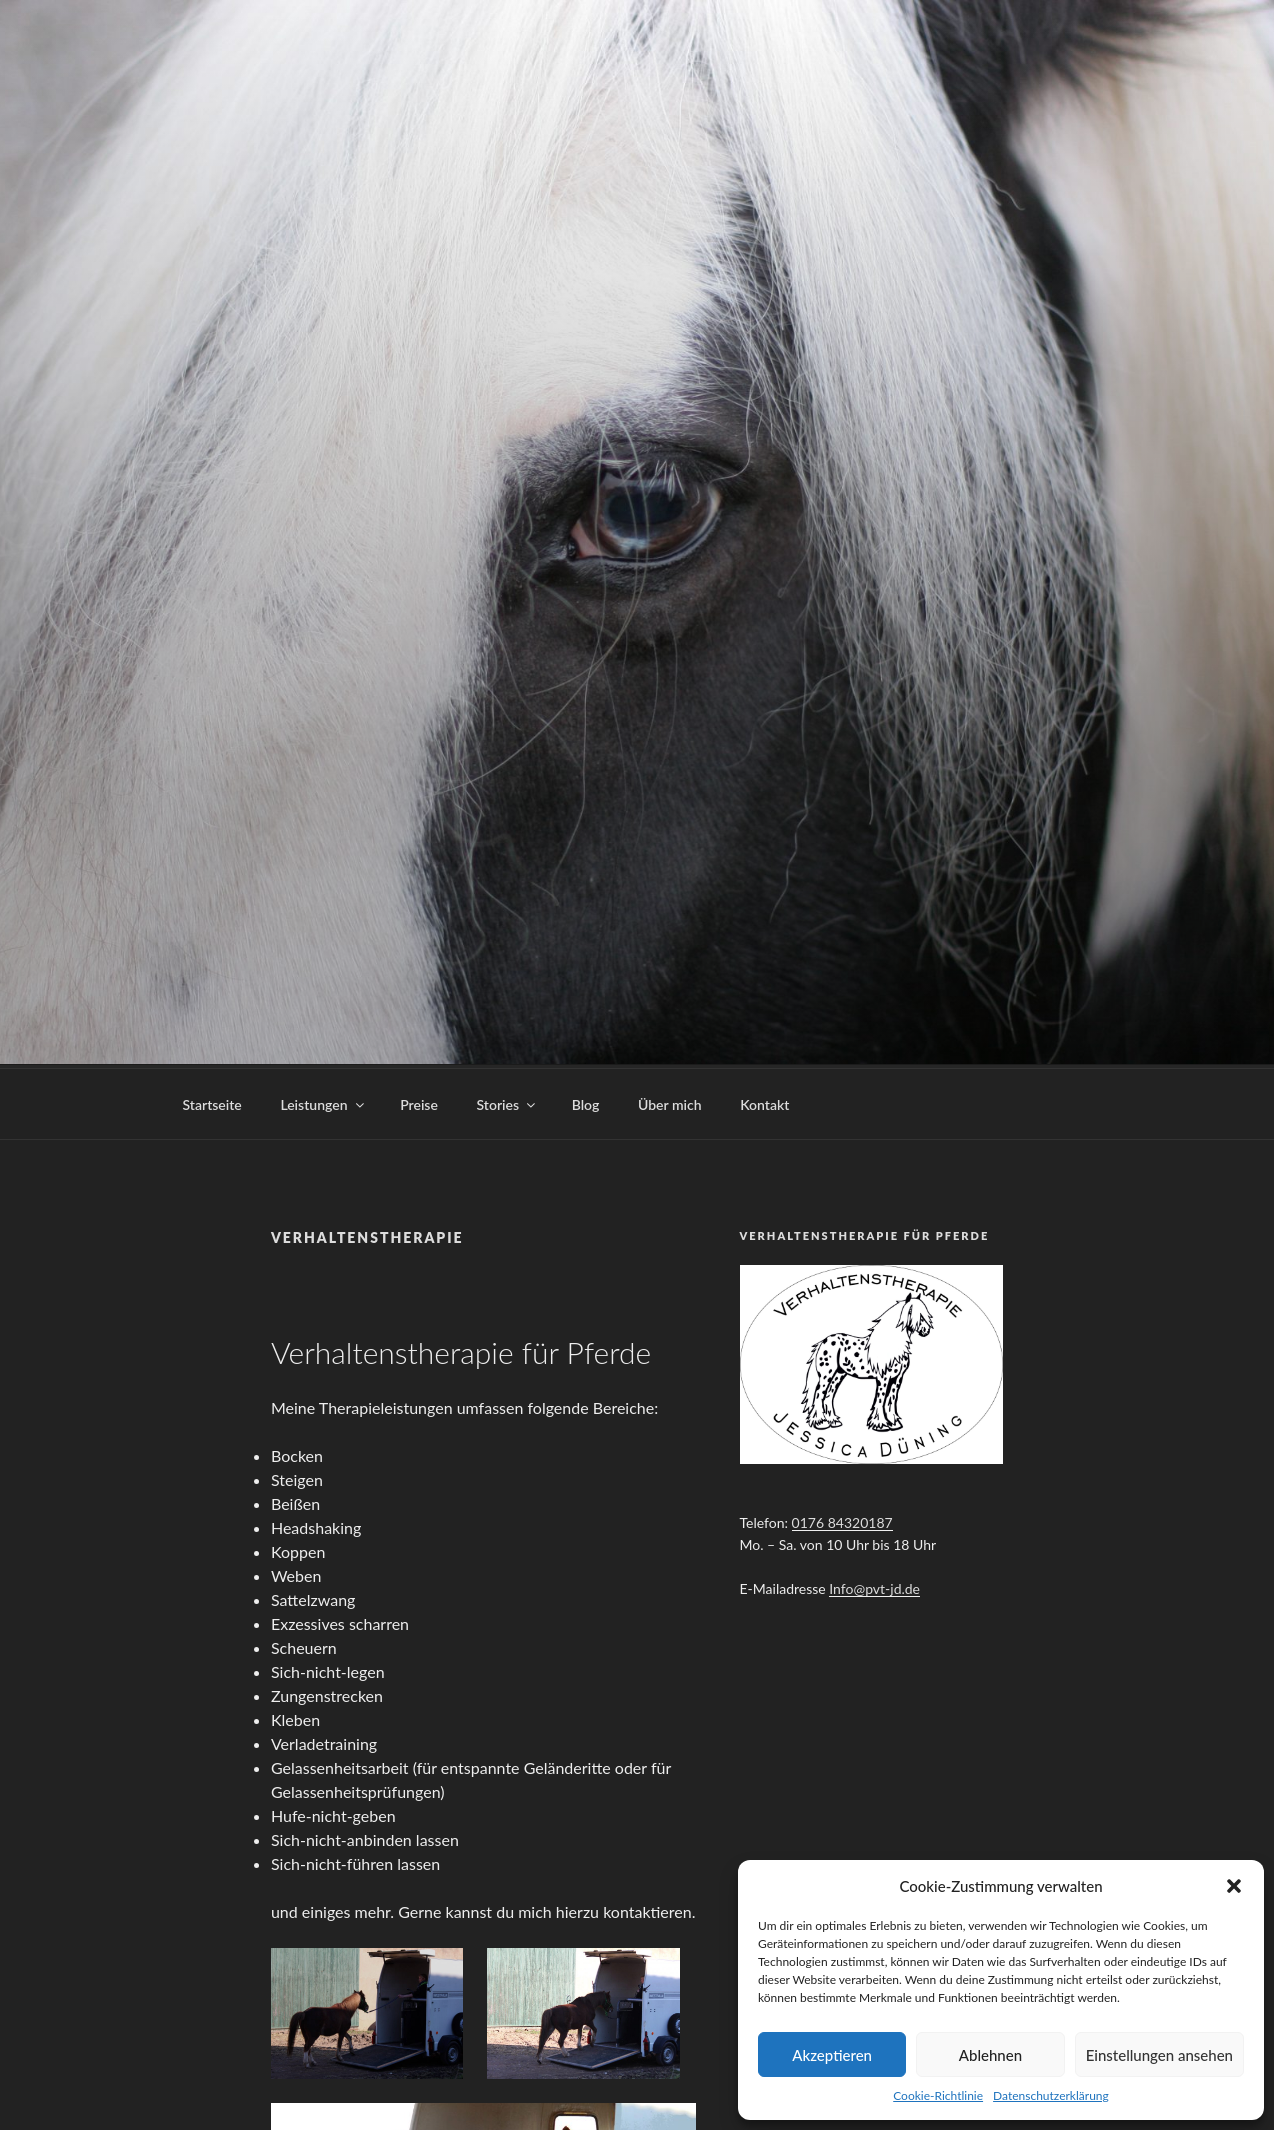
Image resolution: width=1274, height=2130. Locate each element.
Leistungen (323, 1101)
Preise (419, 1101)
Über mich (670, 1101)
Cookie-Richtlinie (938, 2095)
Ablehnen (990, 2055)
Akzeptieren (832, 2055)
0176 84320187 (842, 1519)
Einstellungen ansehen (1159, 2055)
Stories (508, 1101)
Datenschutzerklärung (1051, 2095)
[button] (1234, 1886)
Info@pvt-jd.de (874, 1585)
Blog (586, 1101)
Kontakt (764, 1101)
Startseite (212, 1101)
